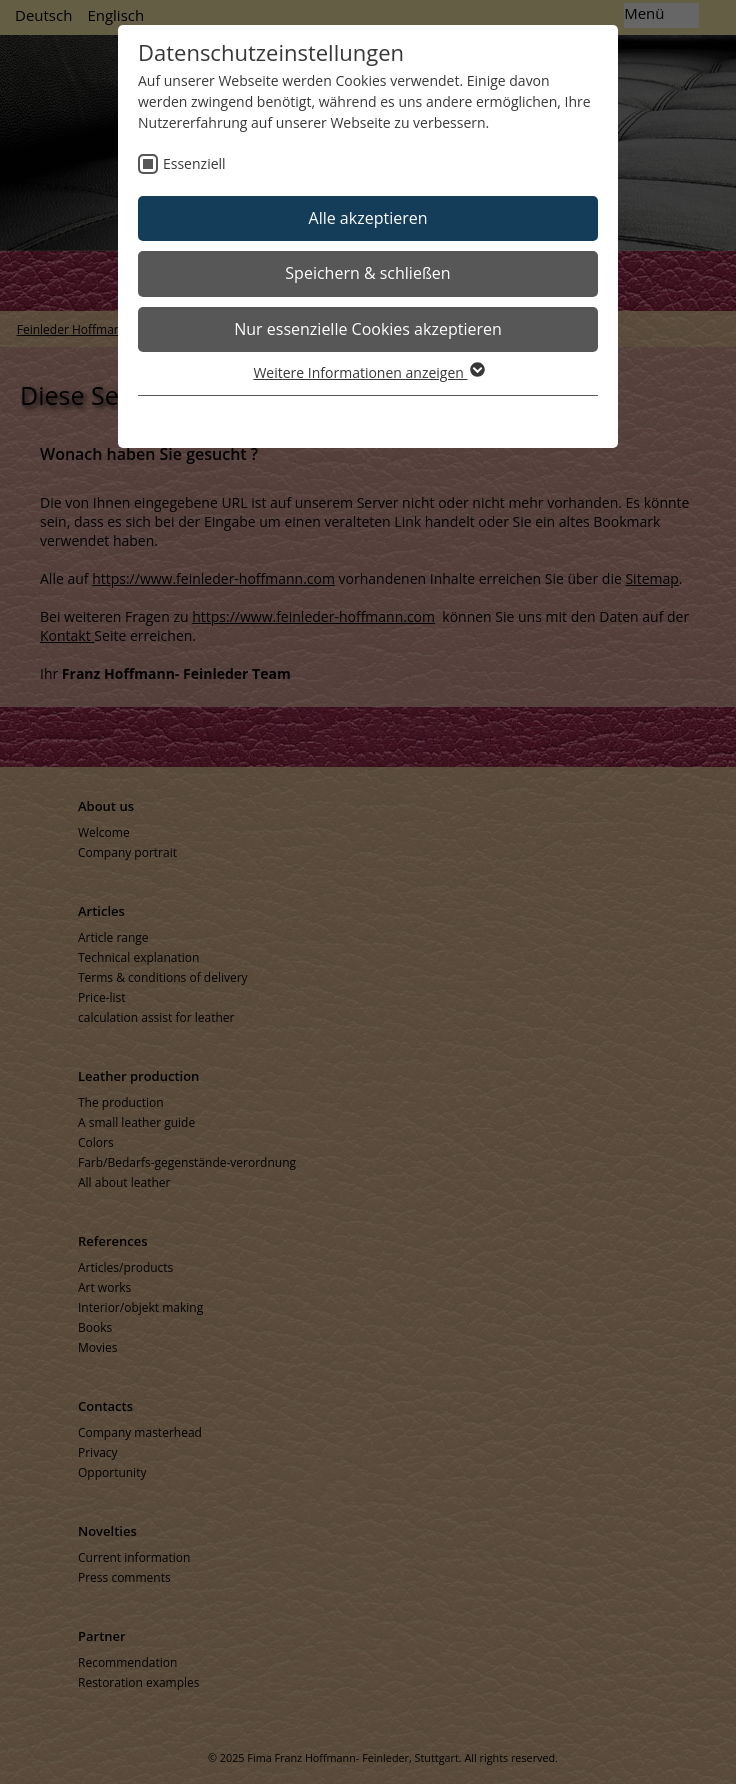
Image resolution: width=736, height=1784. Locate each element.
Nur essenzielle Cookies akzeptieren (368, 329)
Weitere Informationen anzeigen (367, 372)
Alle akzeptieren (368, 218)
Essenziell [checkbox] (194, 163)
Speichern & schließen (367, 273)
